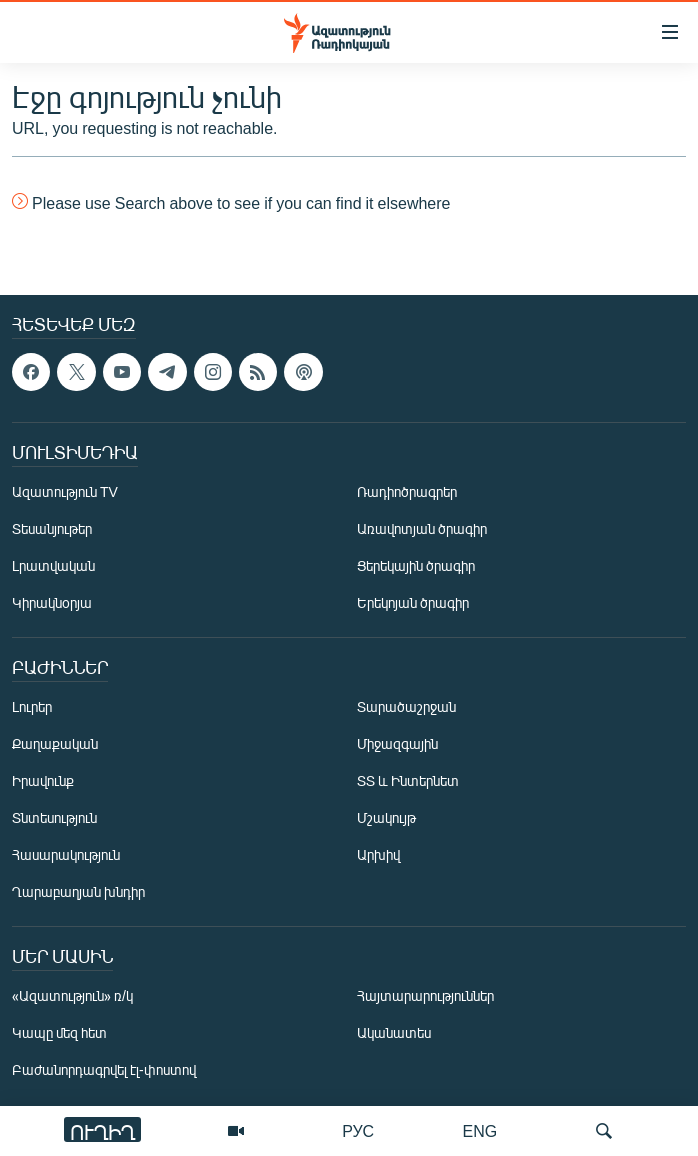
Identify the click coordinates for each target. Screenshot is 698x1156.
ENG (480, 1130)
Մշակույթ (386, 817)
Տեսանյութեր (52, 528)
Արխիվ (378, 854)
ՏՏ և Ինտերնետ (408, 780)
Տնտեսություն (54, 817)
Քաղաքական (55, 743)
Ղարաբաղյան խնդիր (78, 891)
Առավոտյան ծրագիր (422, 528)
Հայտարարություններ (425, 995)
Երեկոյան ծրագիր (413, 602)
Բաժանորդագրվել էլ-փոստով (104, 1069)
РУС (358, 1130)
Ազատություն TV (65, 491)
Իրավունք (43, 780)
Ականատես (394, 1032)
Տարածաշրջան (406, 706)
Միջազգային (397, 743)
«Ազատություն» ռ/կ (72, 995)
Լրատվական (53, 565)
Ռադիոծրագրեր (407, 491)
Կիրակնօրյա (52, 602)
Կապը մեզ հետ (59, 1032)
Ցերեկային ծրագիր (416, 565)
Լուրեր (32, 706)
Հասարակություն (66, 854)
